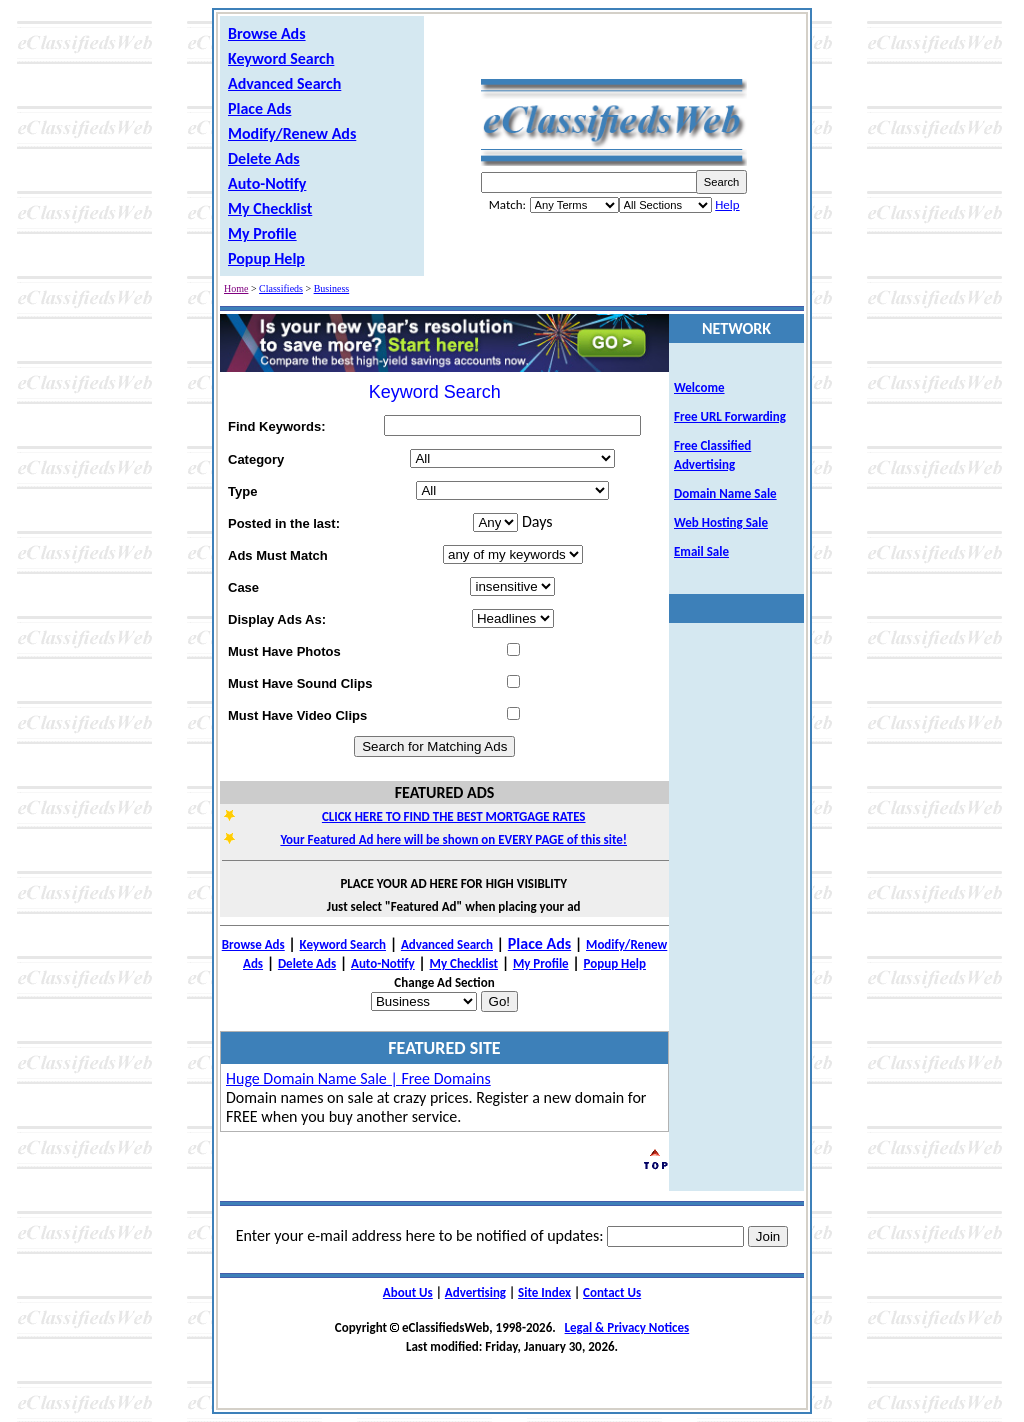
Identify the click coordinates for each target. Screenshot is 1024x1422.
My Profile (262, 233)
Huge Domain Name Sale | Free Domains (358, 1078)
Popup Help (266, 258)
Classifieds (281, 288)
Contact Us (612, 1292)
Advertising (475, 1292)
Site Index (544, 1292)
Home (236, 288)
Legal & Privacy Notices (627, 1327)
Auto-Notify (267, 183)
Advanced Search (284, 83)
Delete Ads (264, 158)
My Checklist (270, 208)
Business (332, 288)
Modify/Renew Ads (292, 133)
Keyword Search (281, 58)
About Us (408, 1292)
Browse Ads (267, 33)
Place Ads (259, 108)
